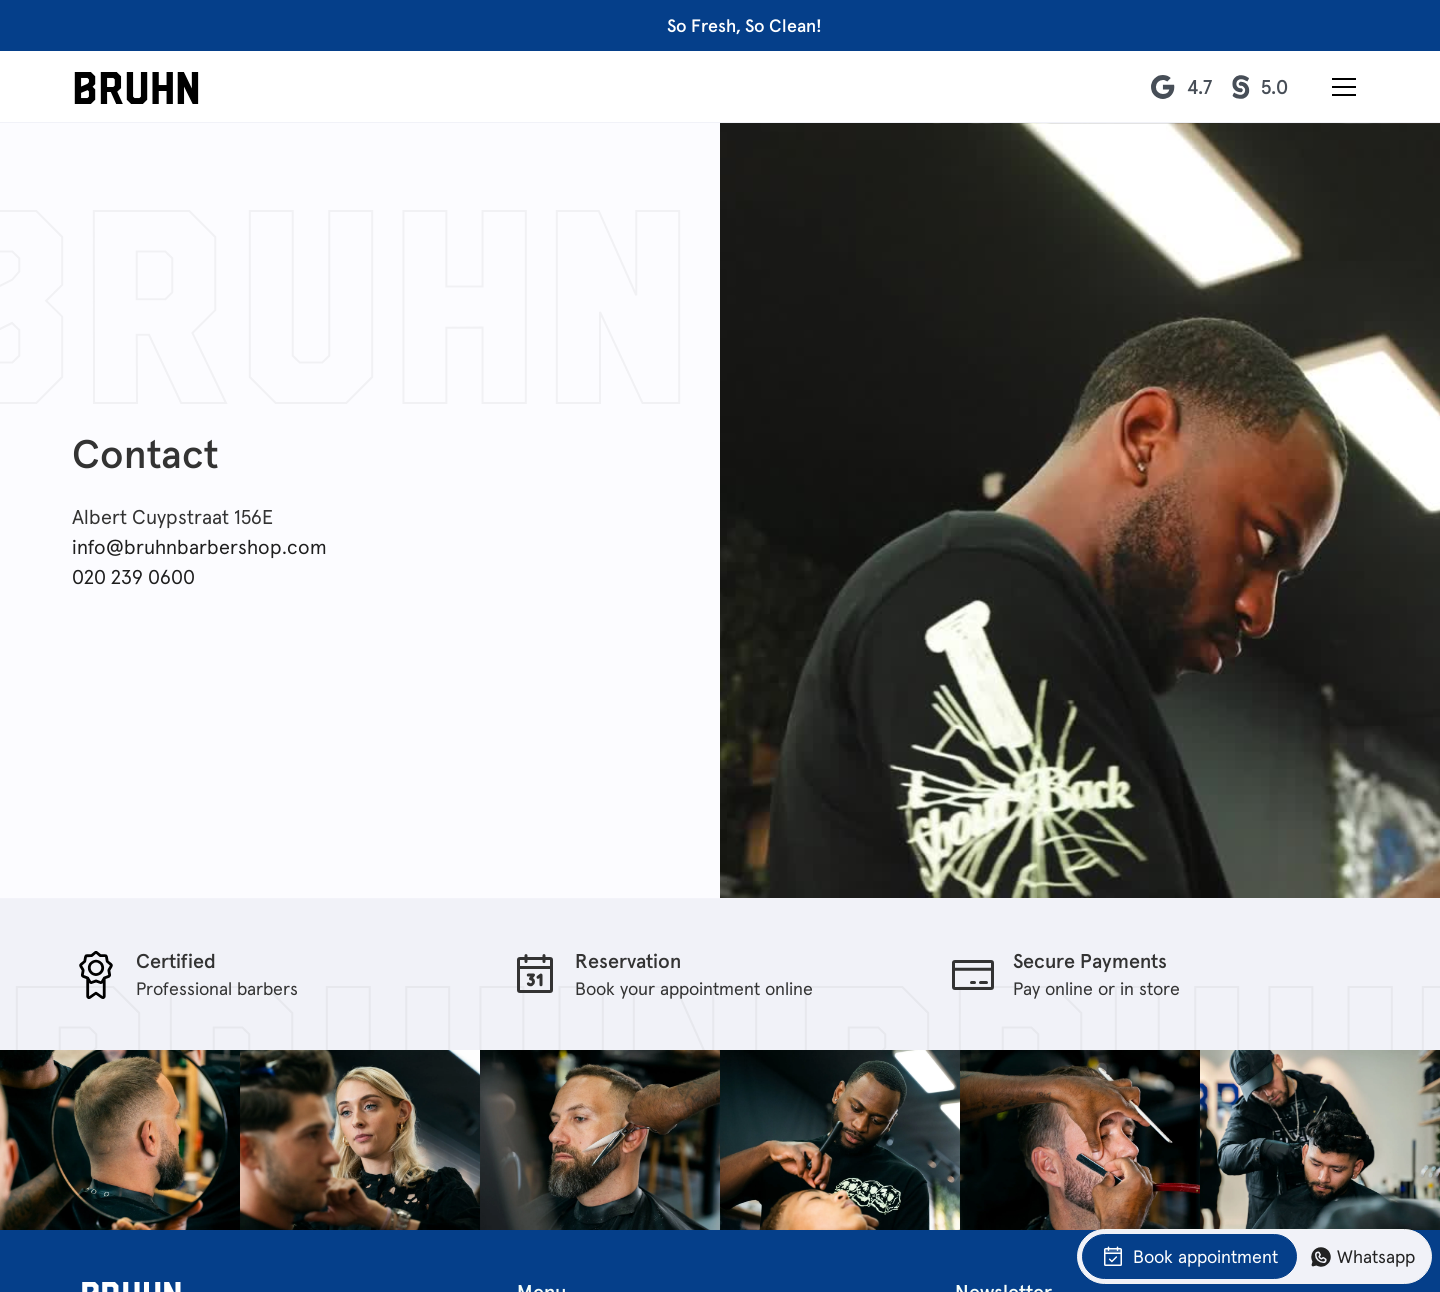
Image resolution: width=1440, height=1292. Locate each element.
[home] (136, 87)
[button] (1344, 87)
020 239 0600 (133, 577)
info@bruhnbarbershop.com (199, 547)
